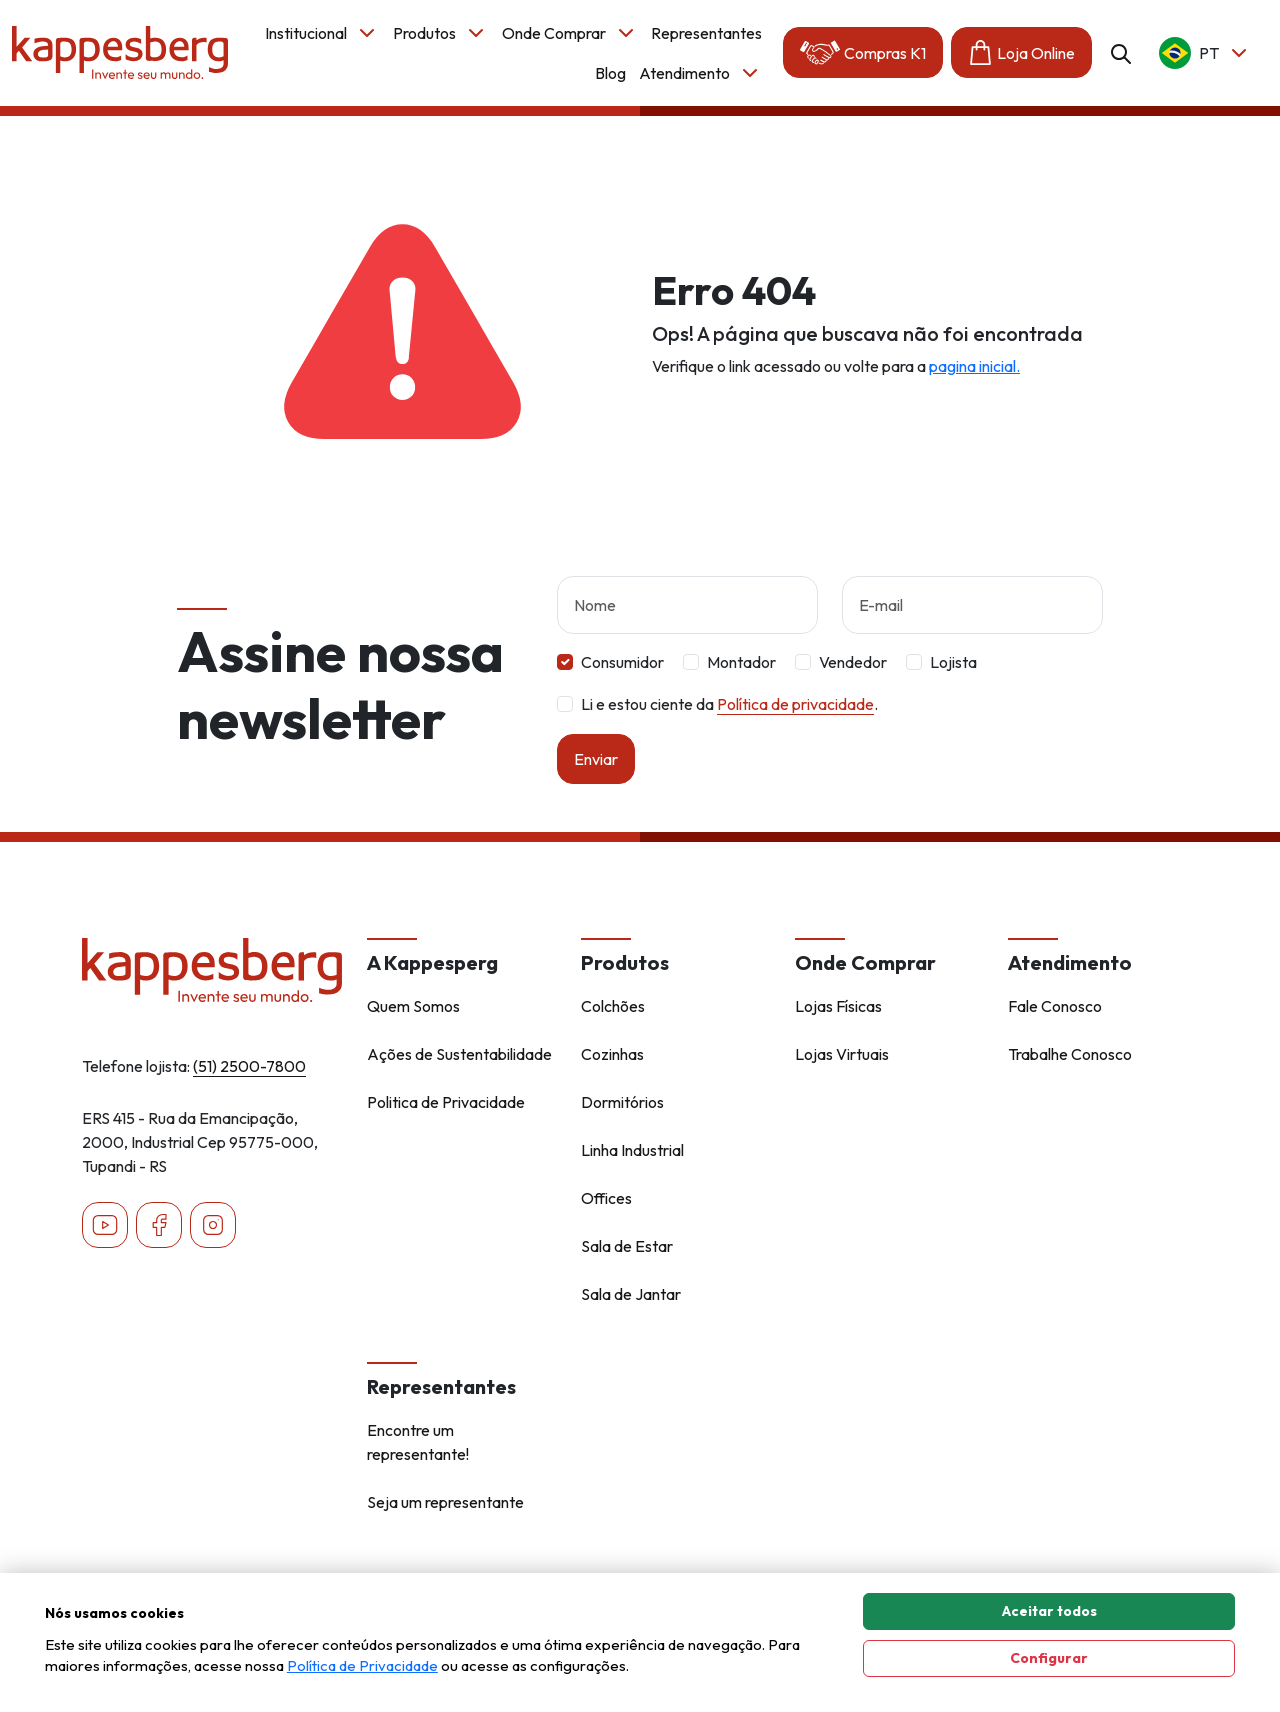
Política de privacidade (795, 704)
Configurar (1049, 1658)
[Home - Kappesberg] (212, 970)
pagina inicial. (974, 366)
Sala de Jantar (631, 1294)
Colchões (613, 1006)
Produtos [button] (440, 33)
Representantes (706, 33)
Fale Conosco (1055, 1006)
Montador (741, 662)
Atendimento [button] (700, 73)
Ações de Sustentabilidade (459, 1054)
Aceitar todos (1049, 1611)
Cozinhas (612, 1054)
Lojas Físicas (838, 1006)
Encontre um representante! (418, 1442)
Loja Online (1021, 52)
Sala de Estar (627, 1246)
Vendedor (853, 662)
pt (1205, 53)
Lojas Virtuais (842, 1054)
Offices (606, 1198)
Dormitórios (622, 1102)
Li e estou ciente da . (729, 704)
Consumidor (622, 662)
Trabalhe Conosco (1070, 1054)
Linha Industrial (632, 1150)
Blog (610, 73)
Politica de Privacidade (446, 1102)
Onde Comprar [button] (570, 33)
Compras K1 (863, 52)
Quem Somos (413, 1006)
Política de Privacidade (362, 1665)
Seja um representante (445, 1502)
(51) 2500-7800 (249, 1066)
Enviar (596, 759)
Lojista (953, 662)
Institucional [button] (322, 33)
